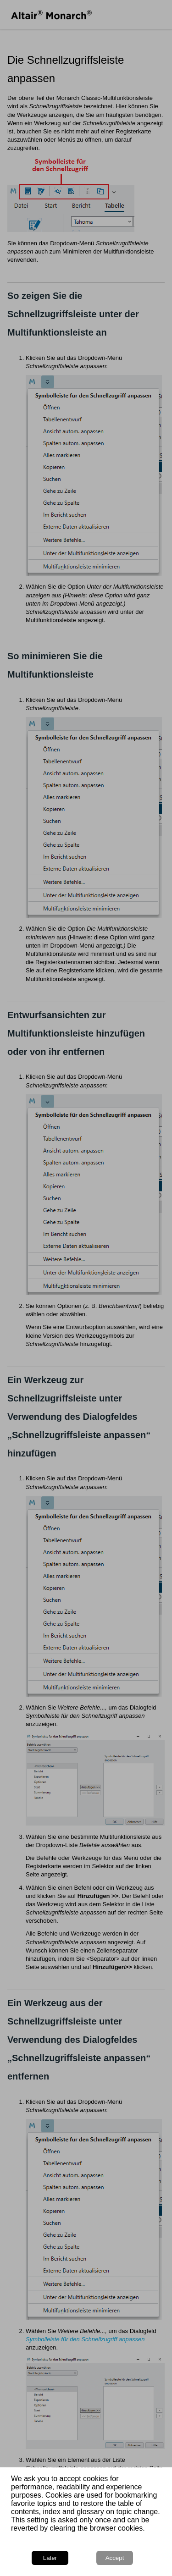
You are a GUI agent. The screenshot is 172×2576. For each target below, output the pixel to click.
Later (50, 2557)
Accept (114, 2557)
